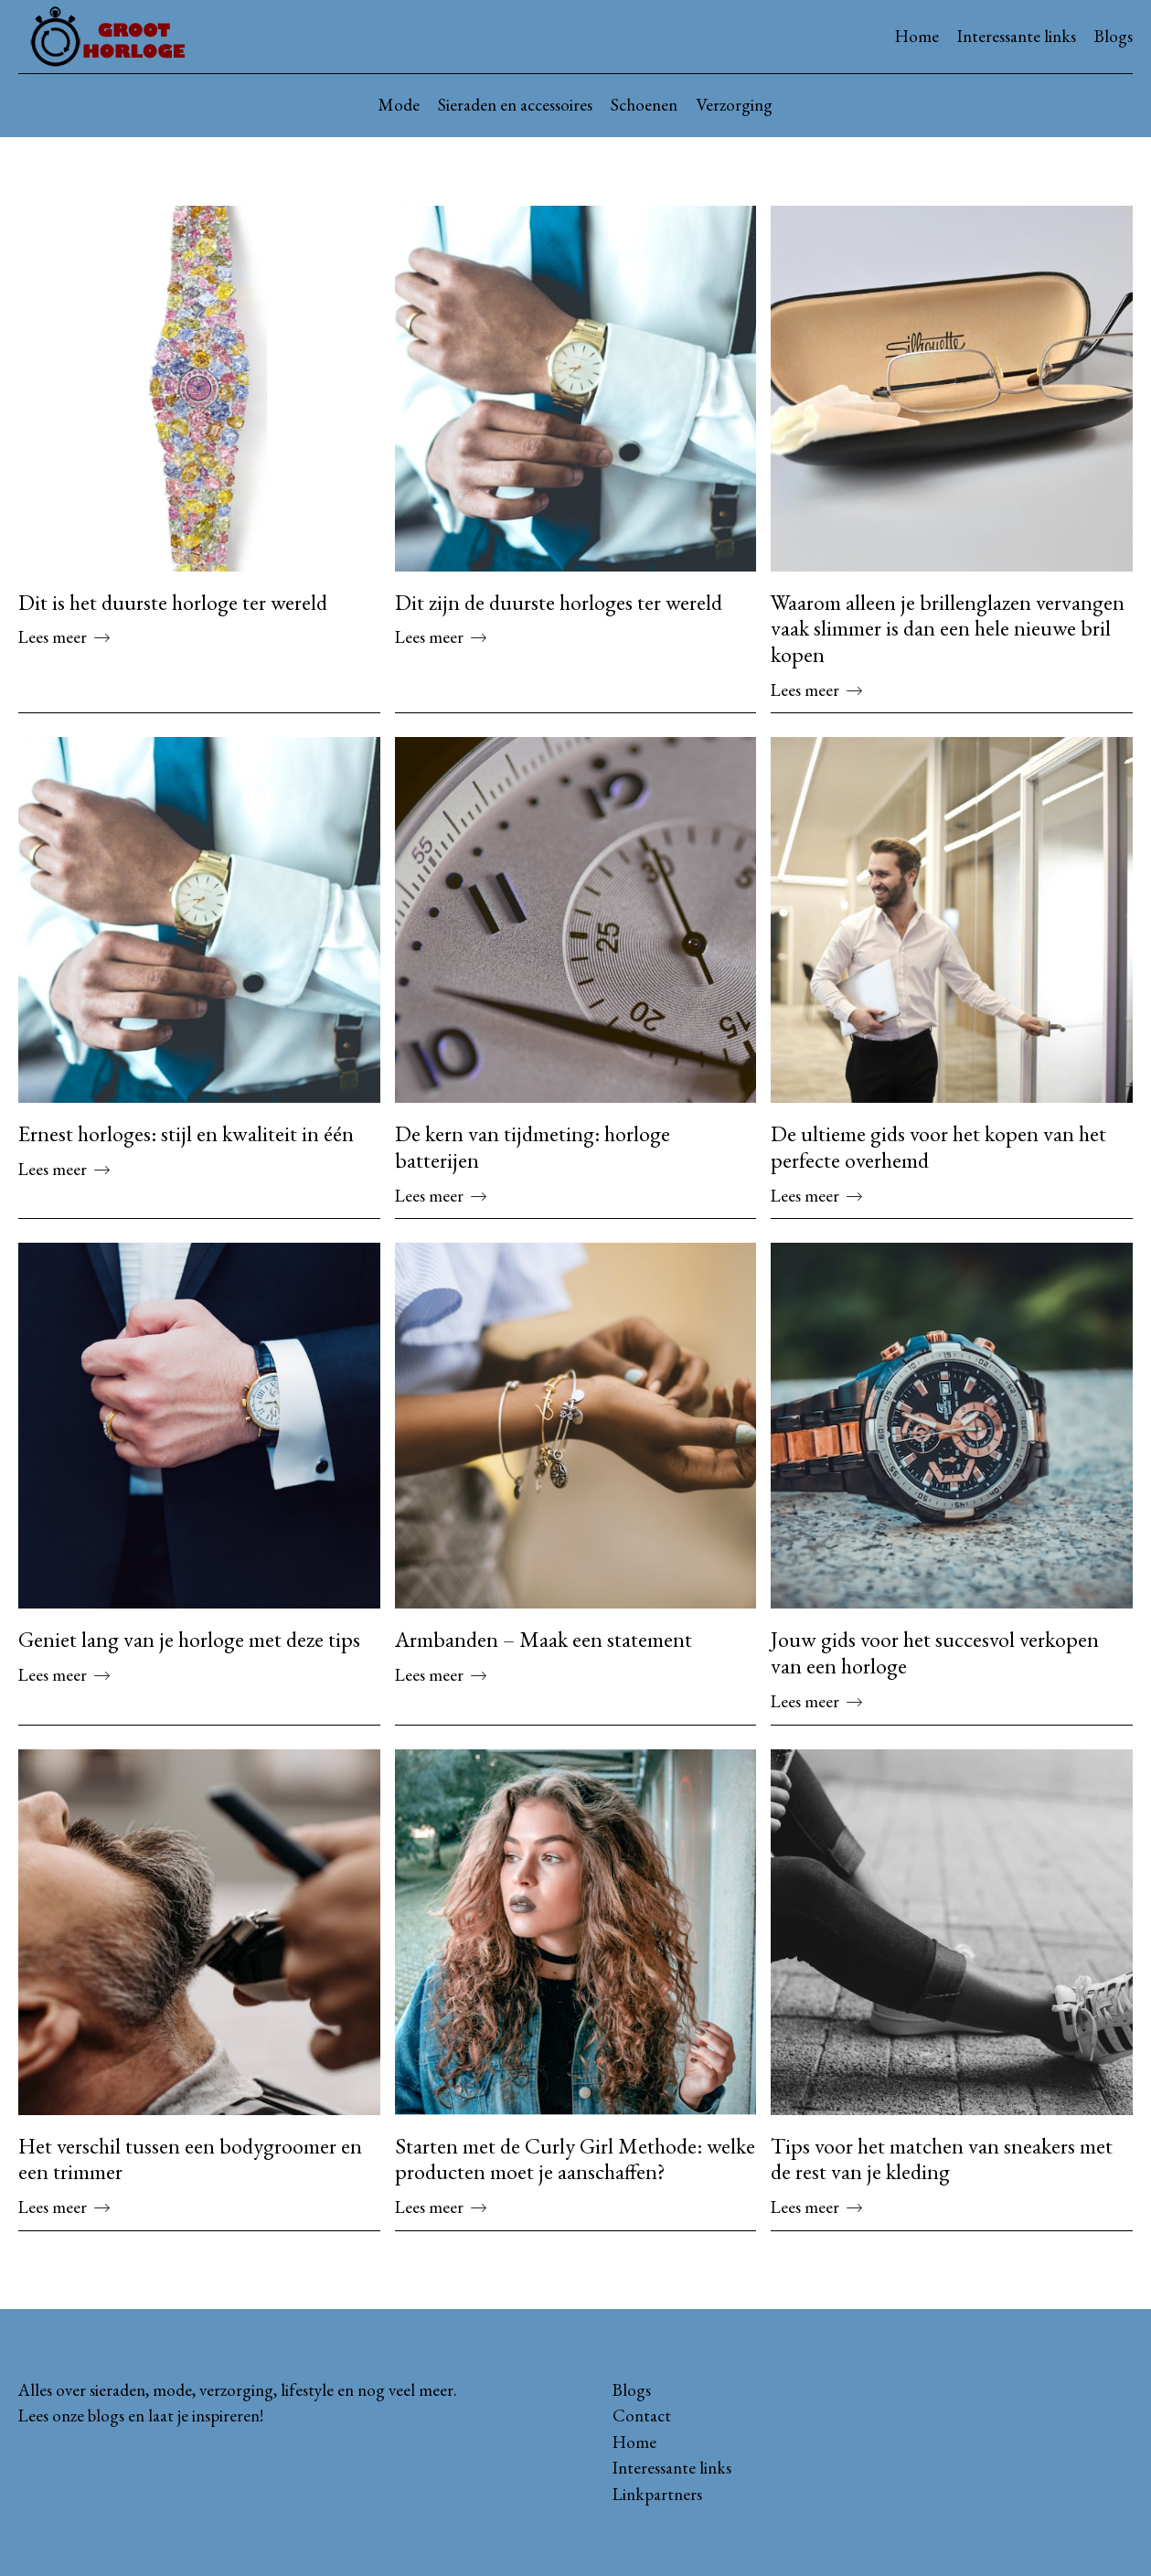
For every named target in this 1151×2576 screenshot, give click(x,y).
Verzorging (734, 104)
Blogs (1113, 36)
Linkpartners (657, 2494)
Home (917, 36)
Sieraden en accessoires (515, 104)
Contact (642, 2415)
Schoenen (644, 104)
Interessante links (1016, 36)
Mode (399, 104)
